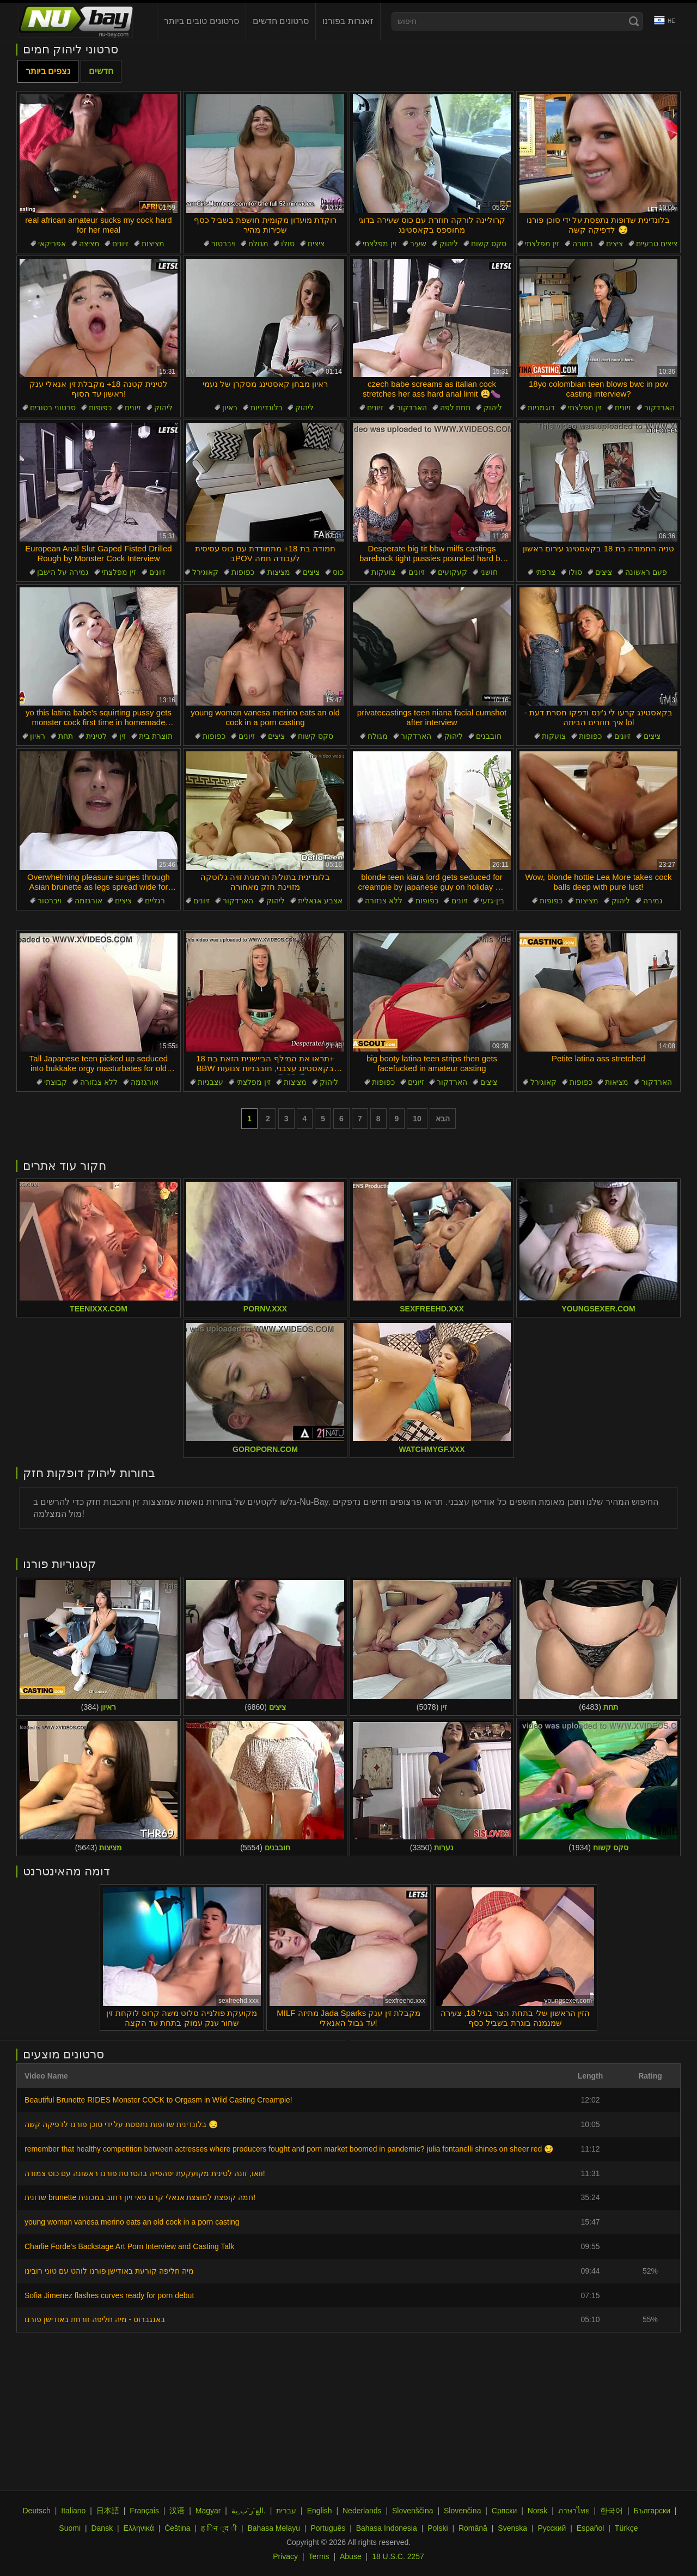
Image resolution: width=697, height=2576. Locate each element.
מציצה (89, 243)
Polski (437, 2528)
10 (417, 1118)
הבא (443, 1118)
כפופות (100, 407)
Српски (504, 2510)
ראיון (229, 407)
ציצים (316, 243)
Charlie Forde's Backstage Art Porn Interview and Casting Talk (129, 2246)
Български (652, 2510)
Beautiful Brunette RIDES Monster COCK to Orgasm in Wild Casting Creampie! (158, 2099)
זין (122, 736)
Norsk (538, 2510)
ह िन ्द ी (219, 2528)
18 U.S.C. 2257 (398, 2556)
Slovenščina (412, 2510)
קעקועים (452, 572)
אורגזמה (88, 900)
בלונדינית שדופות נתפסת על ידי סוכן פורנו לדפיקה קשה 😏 (121, 2124)
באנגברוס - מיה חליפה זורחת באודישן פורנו (95, 2319)
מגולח (258, 243)
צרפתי (545, 572)
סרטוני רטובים (53, 407)
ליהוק (448, 243)
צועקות (383, 572)
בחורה (582, 243)
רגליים (155, 900)
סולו (288, 243)
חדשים (101, 71)
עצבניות (210, 1082)
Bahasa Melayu (273, 2528)
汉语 (177, 2510)
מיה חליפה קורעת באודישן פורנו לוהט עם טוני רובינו (109, 2271)
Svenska (512, 2528)
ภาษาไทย (574, 2510)
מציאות (616, 1082)
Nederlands (362, 2510)
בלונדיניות (266, 407)
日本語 (107, 2510)
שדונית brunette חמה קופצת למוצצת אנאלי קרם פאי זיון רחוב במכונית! (140, 2197)
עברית (286, 2510)
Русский (551, 2528)
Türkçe (626, 2528)
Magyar (208, 2510)
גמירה (653, 900)
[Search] (634, 21)
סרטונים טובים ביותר (201, 21)
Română (472, 2528)
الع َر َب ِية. (248, 2510)
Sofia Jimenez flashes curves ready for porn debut (109, 2295)
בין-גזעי (492, 900)
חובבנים (489, 736)
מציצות (153, 243)
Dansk (102, 2528)
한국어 (611, 2510)
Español (590, 2528)
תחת (65, 736)
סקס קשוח (488, 243)
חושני (489, 572)
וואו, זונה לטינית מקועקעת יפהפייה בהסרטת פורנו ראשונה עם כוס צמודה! (145, 2173)
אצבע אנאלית (320, 900)
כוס (338, 572)
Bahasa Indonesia (386, 2528)
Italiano (73, 2510)
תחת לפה (455, 407)
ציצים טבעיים (656, 243)
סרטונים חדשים (281, 21)
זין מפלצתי (380, 243)
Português (327, 2528)
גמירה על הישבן (63, 572)
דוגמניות (541, 407)
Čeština (177, 2528)
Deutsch (36, 2510)
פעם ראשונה (646, 572)
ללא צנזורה (383, 900)
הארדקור (411, 407)
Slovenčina (462, 2510)
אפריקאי (52, 243)
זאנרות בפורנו (347, 21)
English (319, 2510)
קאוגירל (205, 572)
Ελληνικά (139, 2528)
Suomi (70, 2528)
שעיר (418, 243)
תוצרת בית (156, 736)
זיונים (120, 243)
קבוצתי (55, 1082)
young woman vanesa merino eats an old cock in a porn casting (132, 2221)
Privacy (285, 2556)
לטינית (96, 736)
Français (144, 2510)
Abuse (351, 2556)
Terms (318, 2556)
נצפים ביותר (48, 71)
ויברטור (223, 243)
